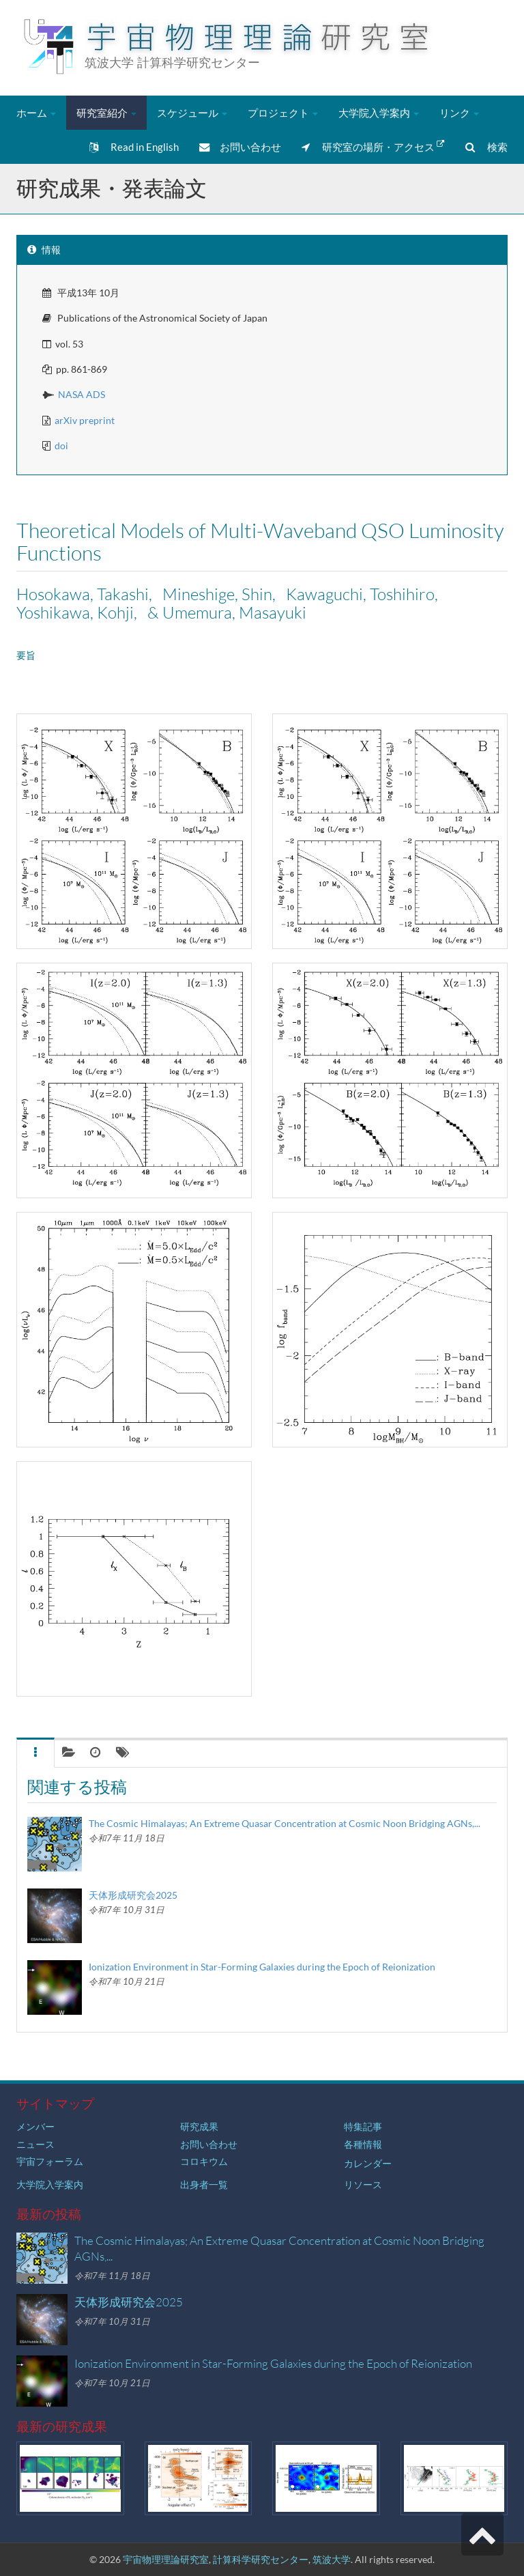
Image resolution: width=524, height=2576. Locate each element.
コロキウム (204, 2161)
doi (61, 445)
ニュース (35, 2144)
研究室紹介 (106, 113)
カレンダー (368, 2163)
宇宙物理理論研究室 (166, 2559)
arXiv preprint (85, 420)
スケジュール (192, 113)
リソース (363, 2184)
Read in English (134, 147)
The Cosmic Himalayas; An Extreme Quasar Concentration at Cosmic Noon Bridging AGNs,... (284, 1823)
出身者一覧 (204, 2184)
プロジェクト (283, 113)
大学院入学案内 (378, 113)
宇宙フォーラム (49, 2161)
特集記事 (363, 2126)
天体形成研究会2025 (133, 1895)
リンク (459, 113)
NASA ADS (81, 394)
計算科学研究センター (260, 2559)
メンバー (35, 2126)
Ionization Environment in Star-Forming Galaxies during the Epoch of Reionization (262, 1966)
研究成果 (199, 2126)
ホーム (36, 113)
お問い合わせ (240, 147)
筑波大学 (331, 2559)
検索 (486, 147)
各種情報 (363, 2144)
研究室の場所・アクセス (373, 146)
